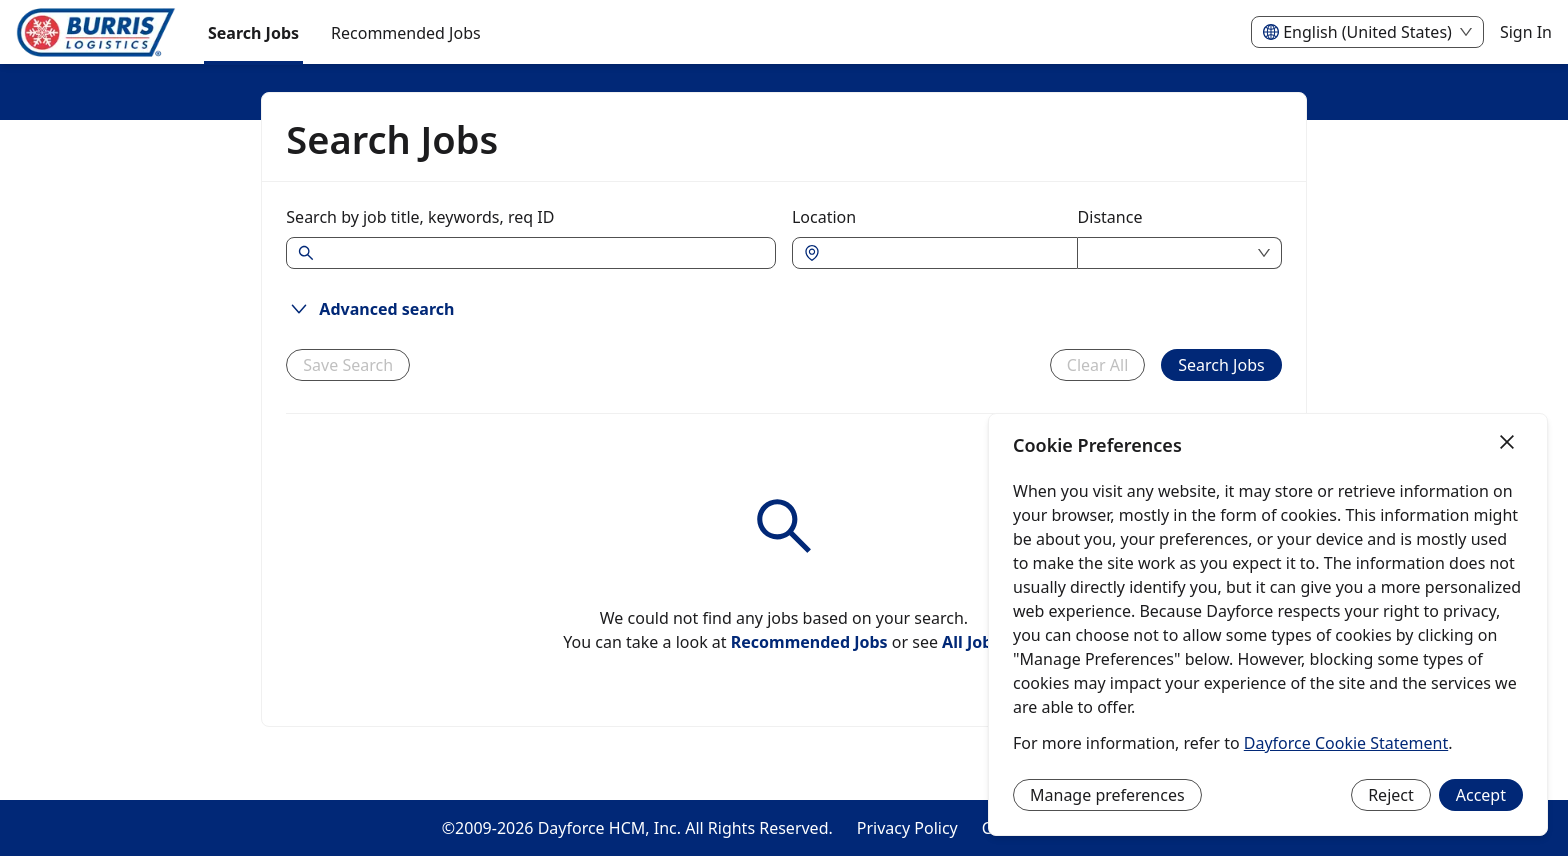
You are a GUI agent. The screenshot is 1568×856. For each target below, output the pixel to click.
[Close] (1507, 443)
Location (824, 217)
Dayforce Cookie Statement (1346, 743)
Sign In (1526, 32)
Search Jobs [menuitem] (253, 33)
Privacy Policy (907, 828)
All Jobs (971, 642)
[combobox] (945, 253)
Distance (1110, 217)
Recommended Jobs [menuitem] (406, 33)
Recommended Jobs (809, 642)
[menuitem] (96, 33)
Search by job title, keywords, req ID (420, 217)
